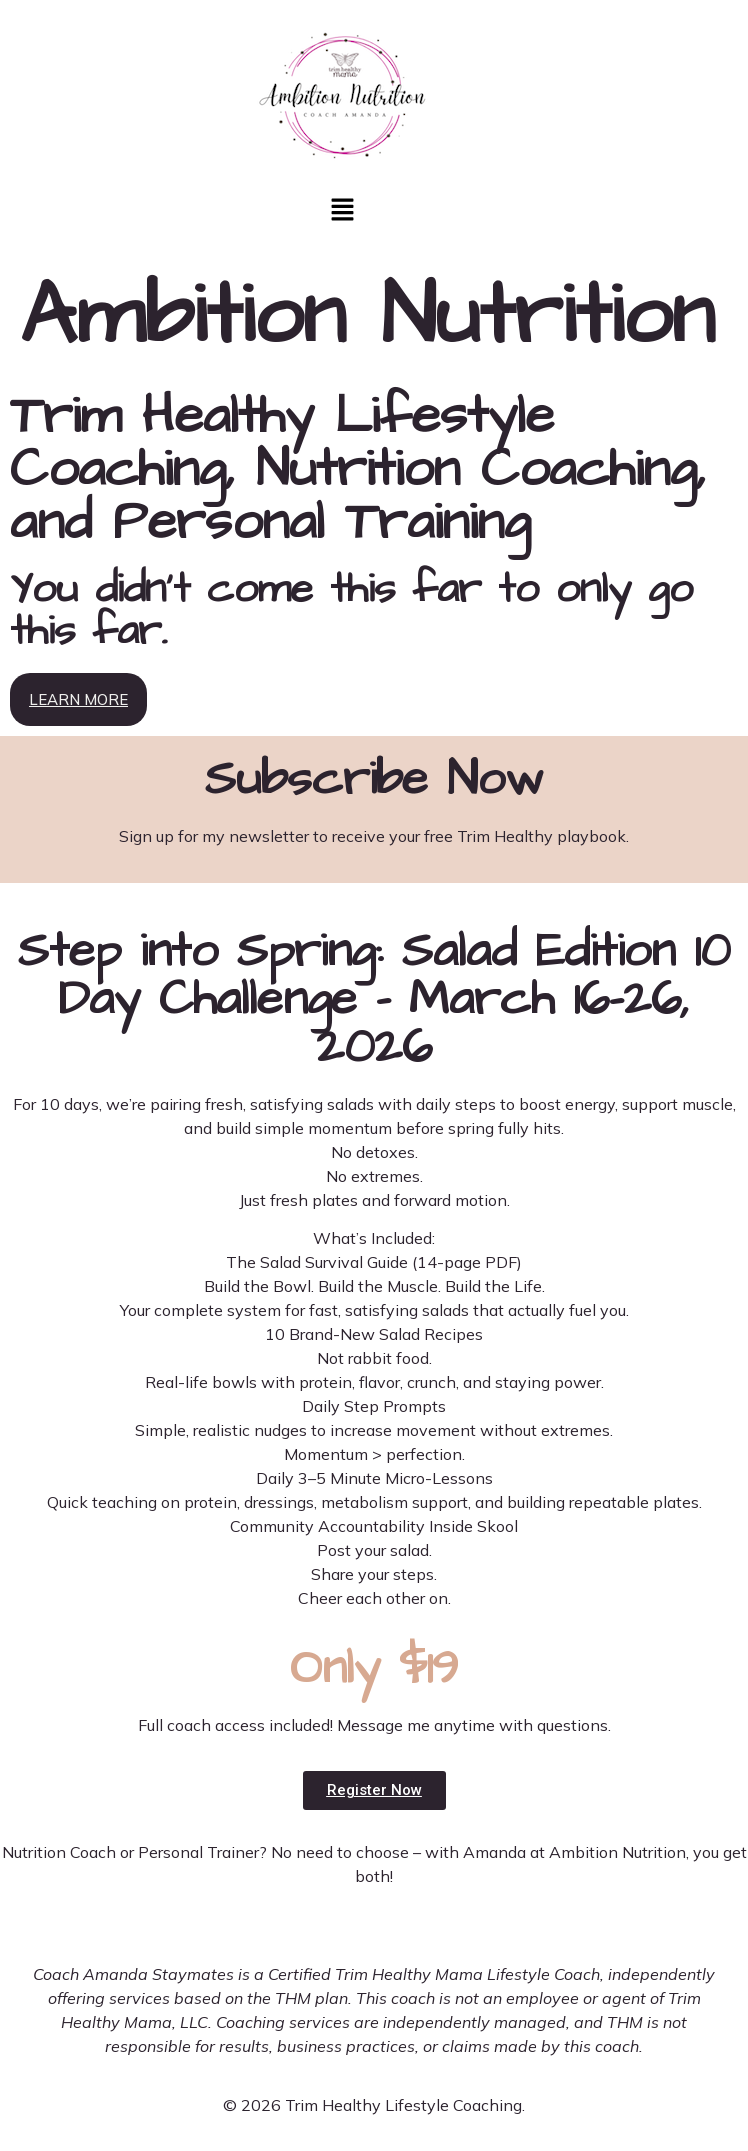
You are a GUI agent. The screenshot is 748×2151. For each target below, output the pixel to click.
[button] (342, 211)
